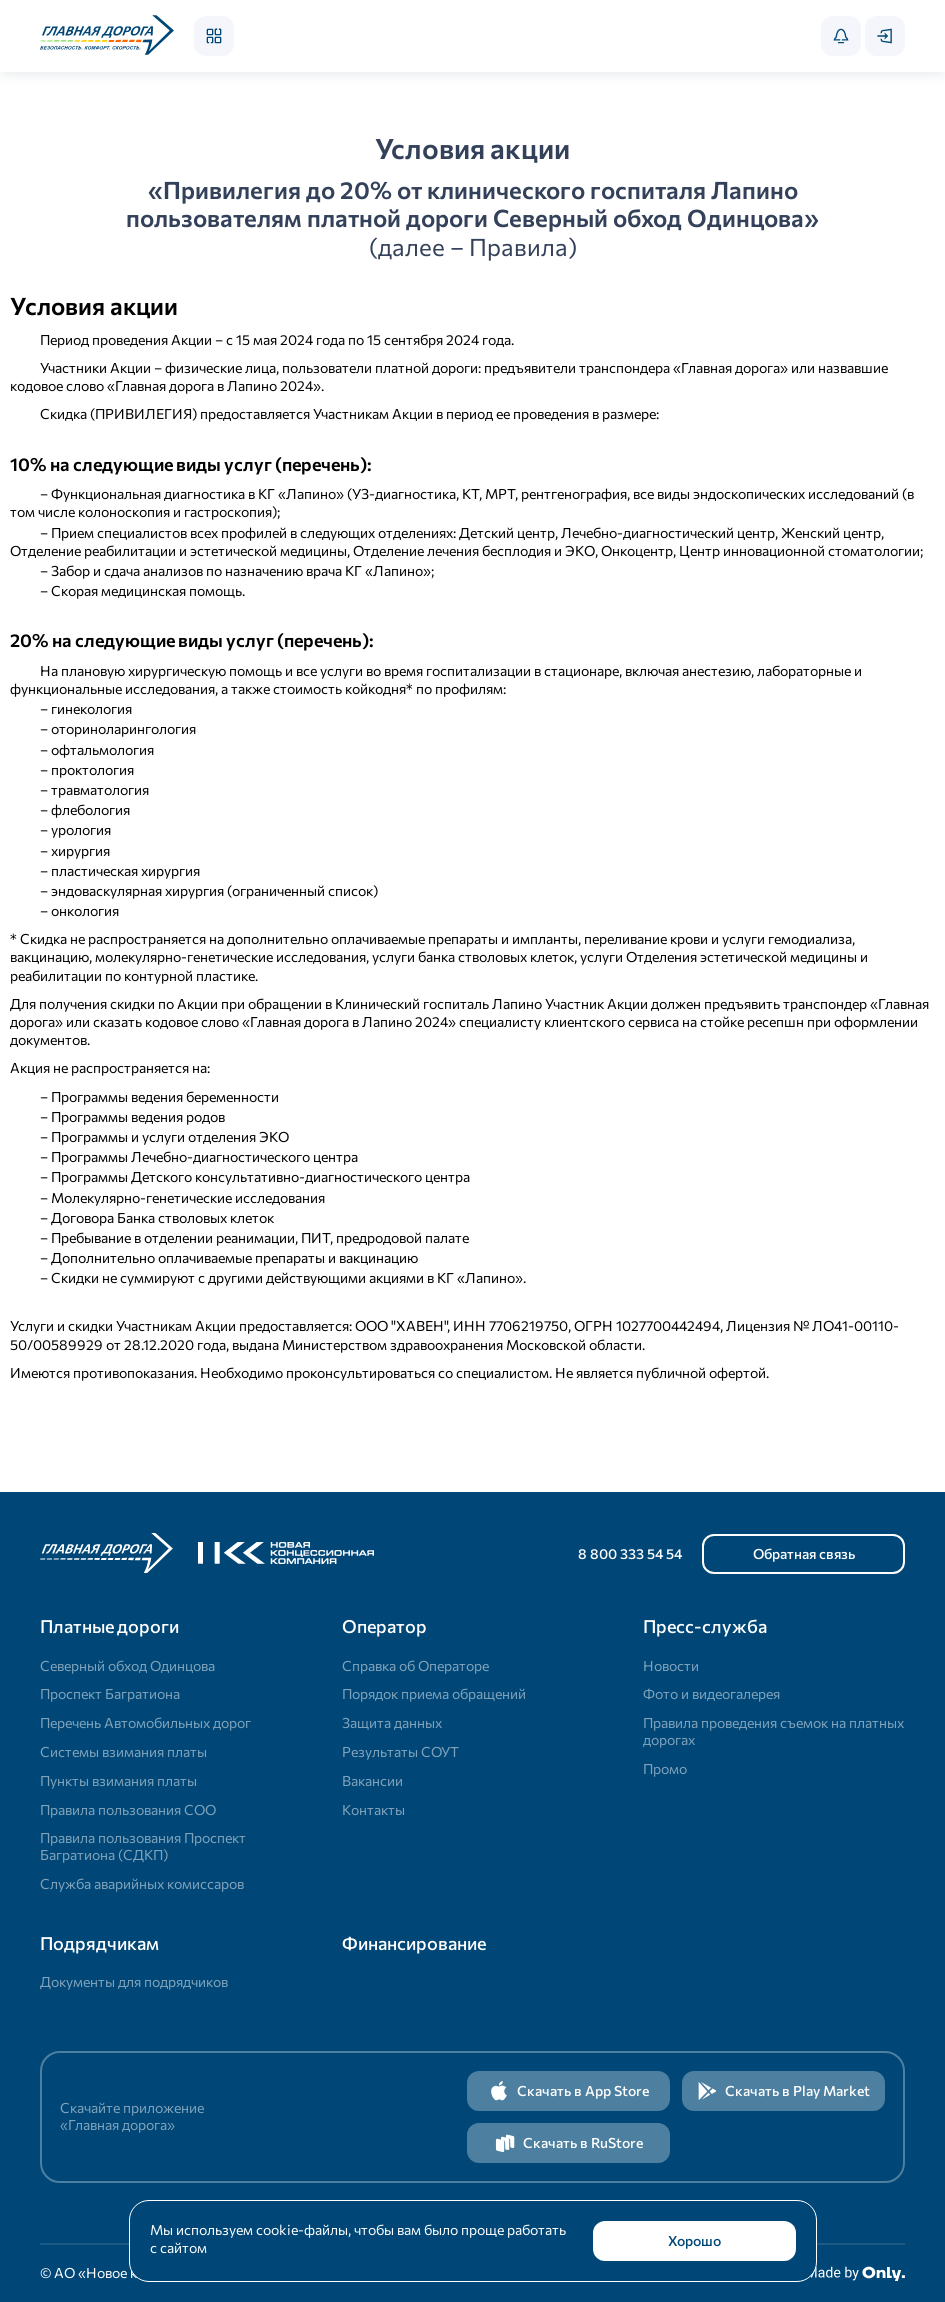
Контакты (373, 1809)
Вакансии (372, 1780)
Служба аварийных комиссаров (142, 1883)
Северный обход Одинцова (127, 1665)
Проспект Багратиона (110, 1693)
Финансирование (414, 1943)
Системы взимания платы (123, 1751)
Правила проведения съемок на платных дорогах (773, 1731)
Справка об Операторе (415, 1665)
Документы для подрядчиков (134, 1981)
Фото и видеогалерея (711, 1693)
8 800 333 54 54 (630, 1553)
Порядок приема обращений (434, 1693)
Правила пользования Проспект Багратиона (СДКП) (143, 1846)
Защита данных (392, 1722)
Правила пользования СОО (128, 1809)
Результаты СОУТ (400, 1751)
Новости (671, 1665)
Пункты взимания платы (118, 1780)
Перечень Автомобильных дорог (145, 1722)
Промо (665, 1768)
